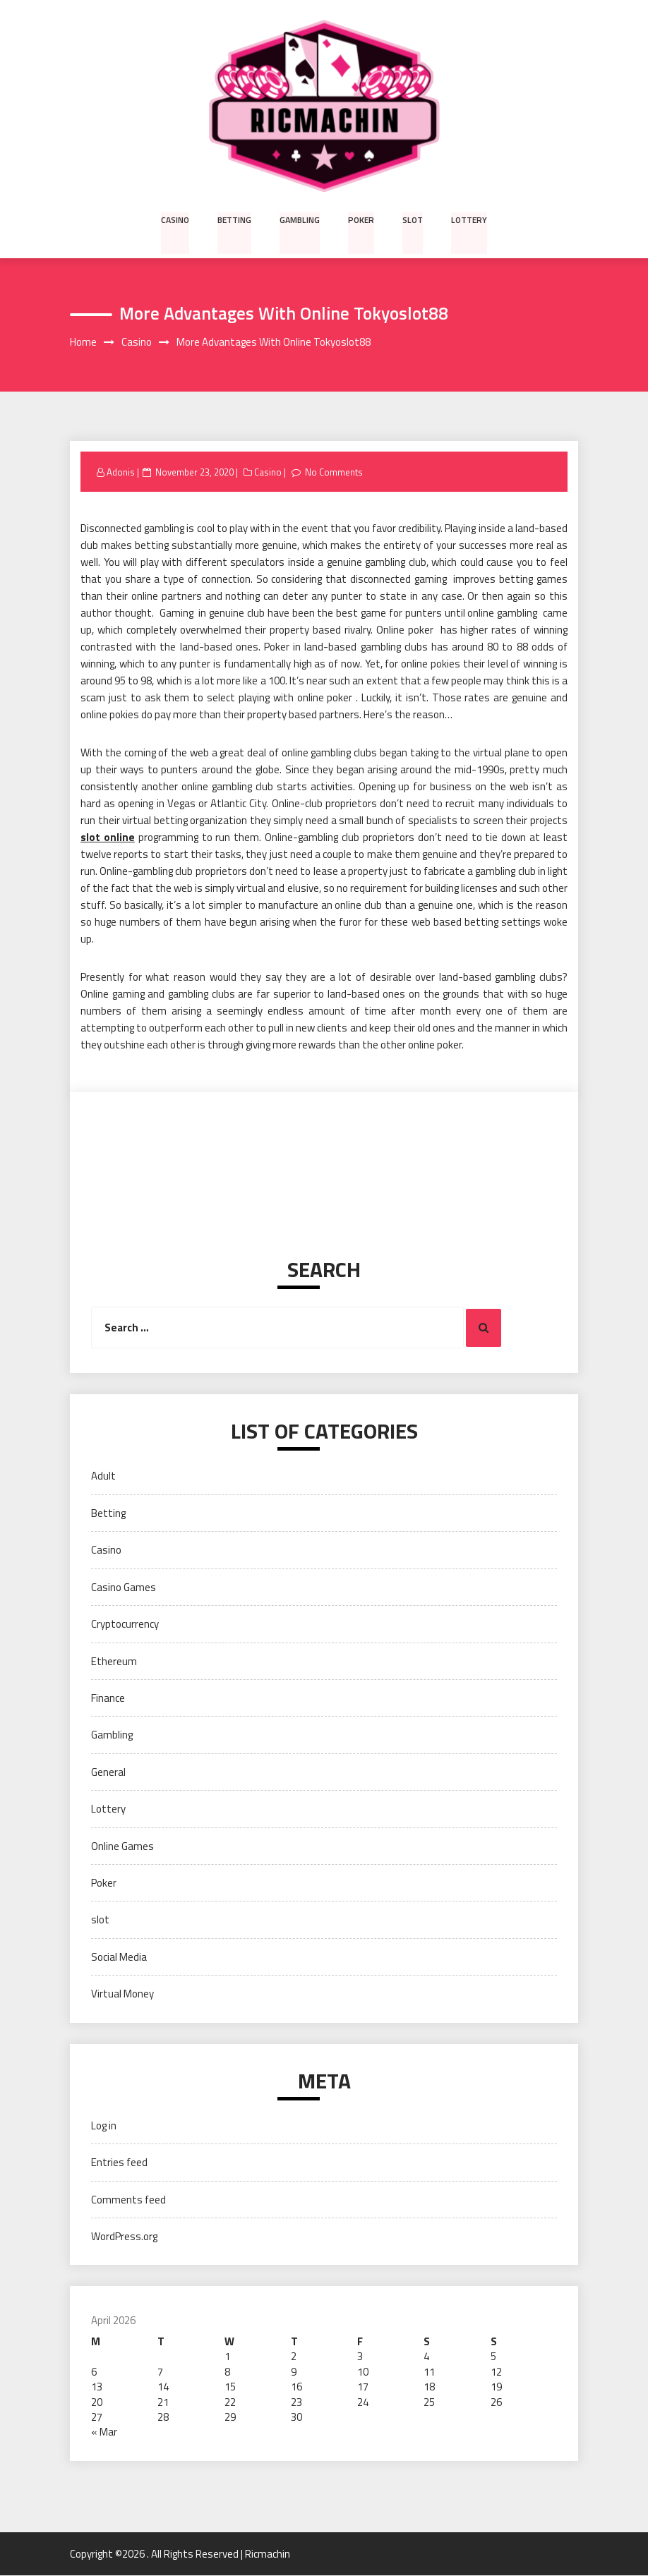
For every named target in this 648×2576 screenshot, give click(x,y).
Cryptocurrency (125, 1624)
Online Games (122, 1846)
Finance (108, 1698)
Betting (236, 219)
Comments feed (128, 2199)
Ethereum (114, 1661)
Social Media (119, 1957)
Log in (103, 2125)
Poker (361, 219)
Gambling (300, 219)
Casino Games (123, 1587)
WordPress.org (124, 2236)
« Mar (104, 2432)
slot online (107, 838)
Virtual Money (122, 1994)
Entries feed (119, 2162)
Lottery (468, 219)
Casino (176, 219)
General (108, 1772)
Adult (103, 1476)
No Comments (335, 472)
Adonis (121, 472)
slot (412, 219)
